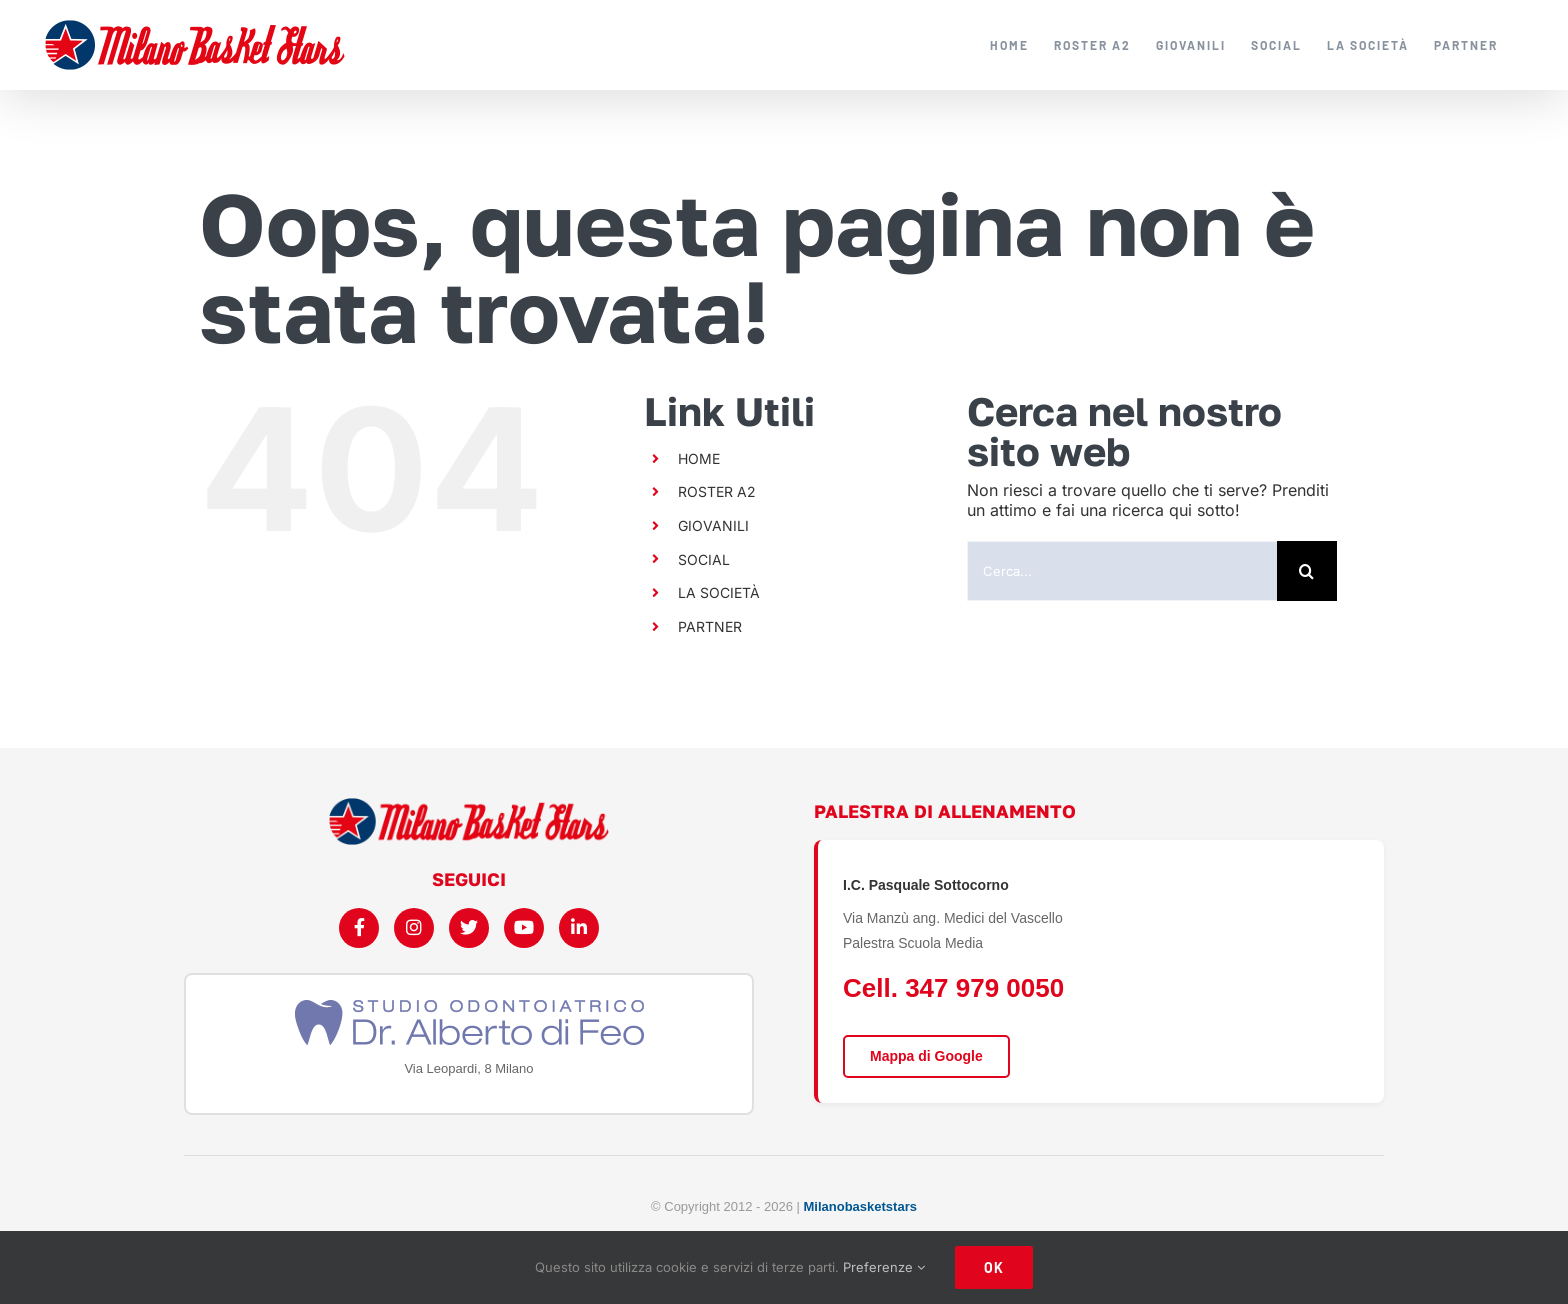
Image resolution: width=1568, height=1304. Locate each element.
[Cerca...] (1122, 571)
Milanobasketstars (860, 1206)
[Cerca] (1307, 571)
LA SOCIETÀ (719, 592)
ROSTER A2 (717, 491)
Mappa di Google (926, 1056)
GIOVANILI (713, 525)
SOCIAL (704, 559)
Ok (994, 1267)
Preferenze (884, 1267)
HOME (699, 458)
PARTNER (710, 626)
